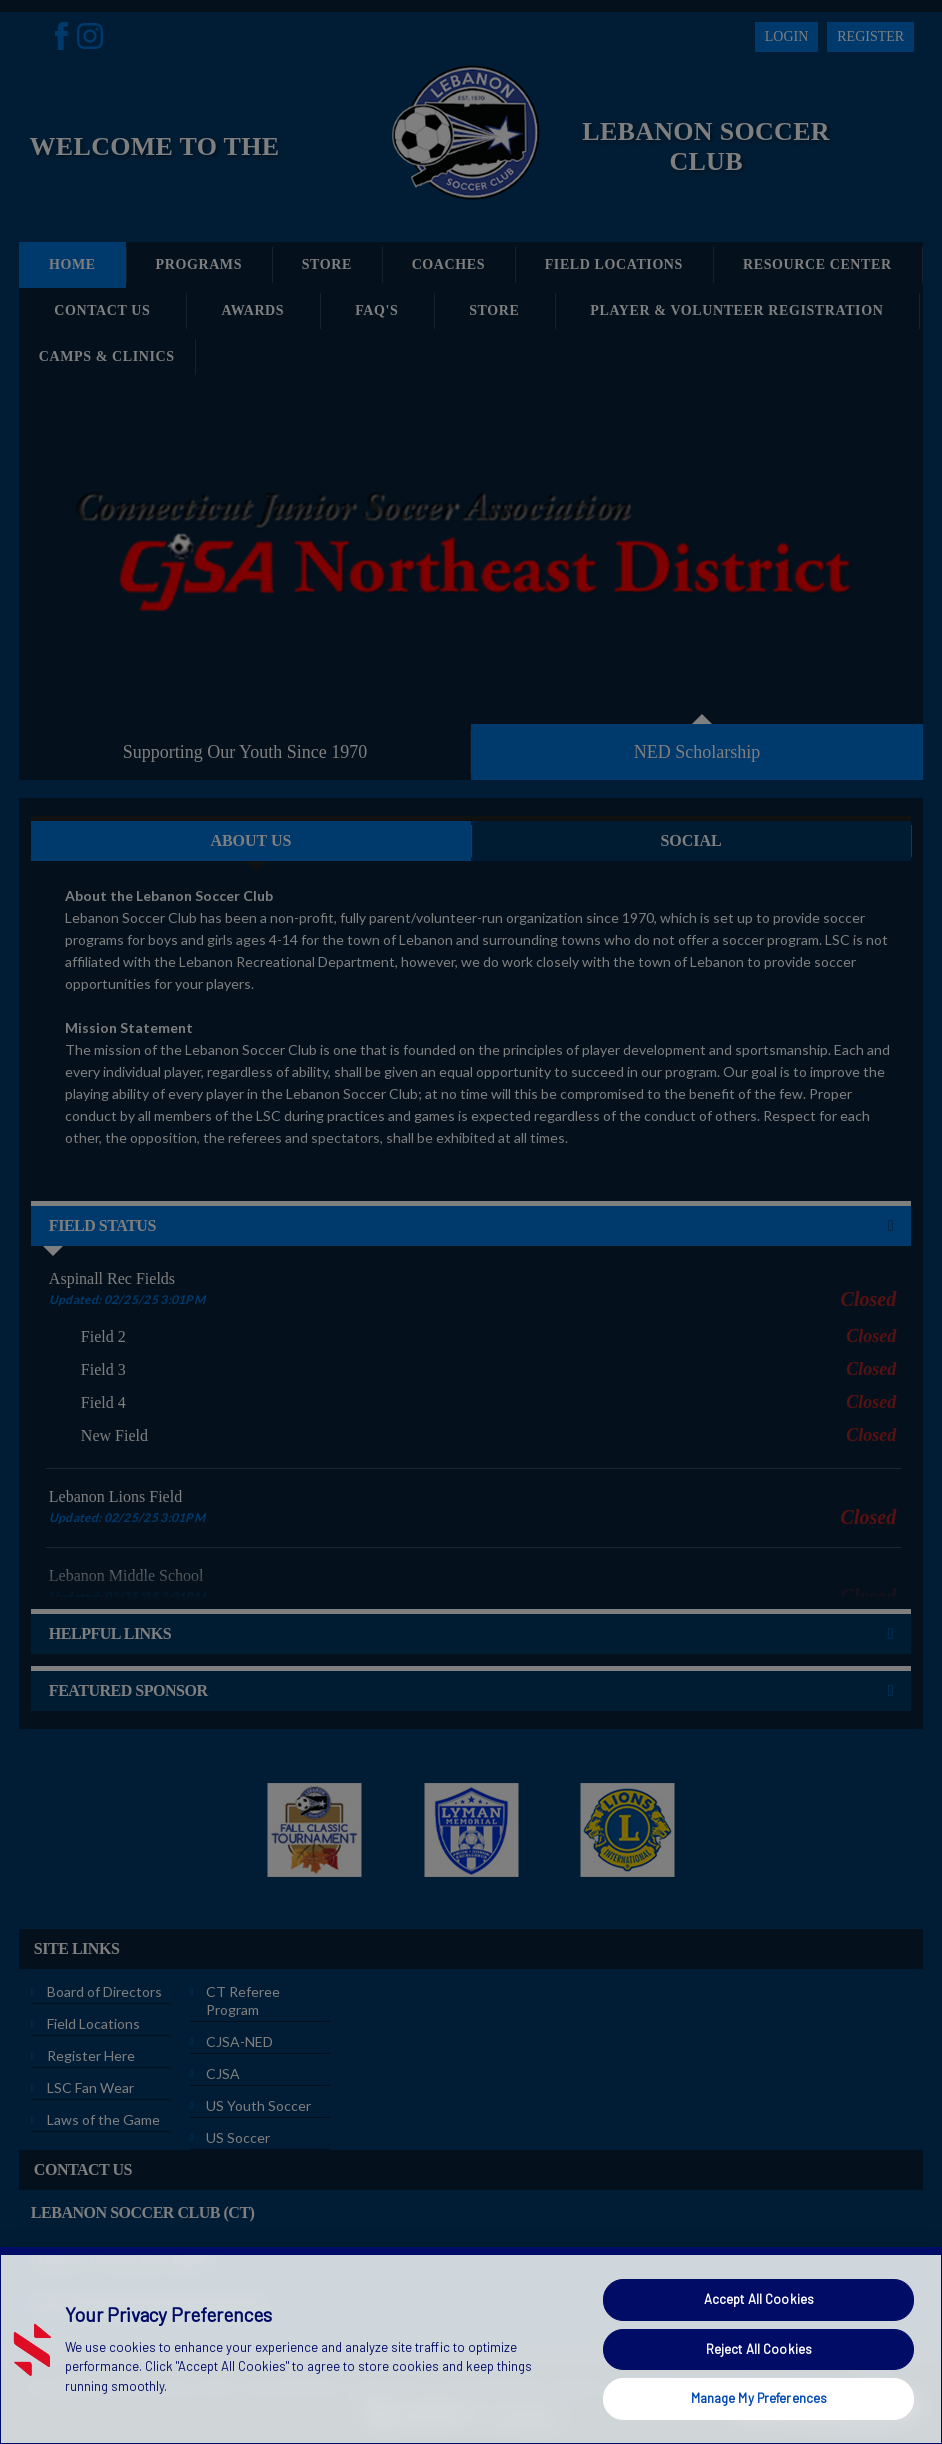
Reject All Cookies (759, 2349)
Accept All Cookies (759, 2299)
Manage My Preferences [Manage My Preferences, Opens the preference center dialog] (759, 2398)
